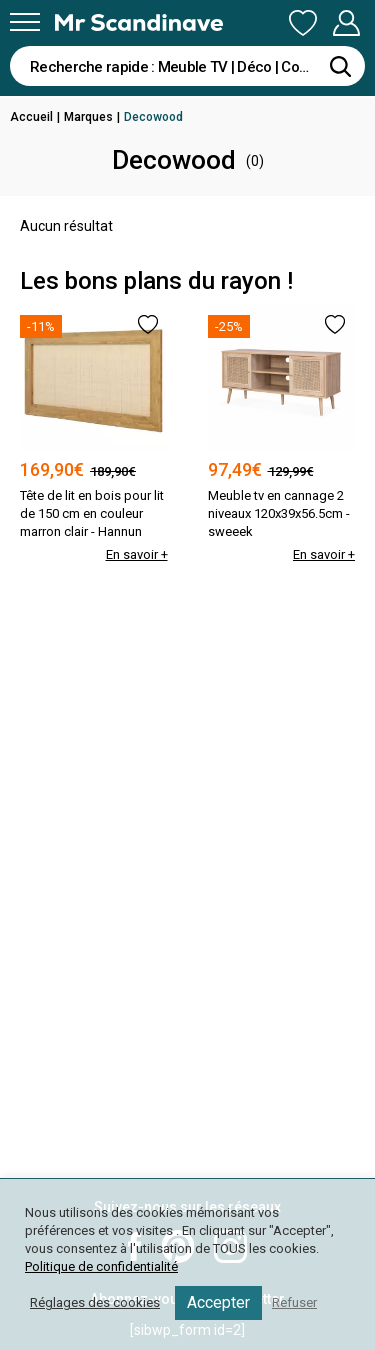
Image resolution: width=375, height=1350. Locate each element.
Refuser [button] (294, 1302)
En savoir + (137, 554)
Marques (88, 117)
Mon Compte (346, 23)
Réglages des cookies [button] (95, 1302)
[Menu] (25, 22)
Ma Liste (303, 23)
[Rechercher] (340, 66)
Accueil (31, 117)
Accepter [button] (218, 1302)
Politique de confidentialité (101, 1266)
